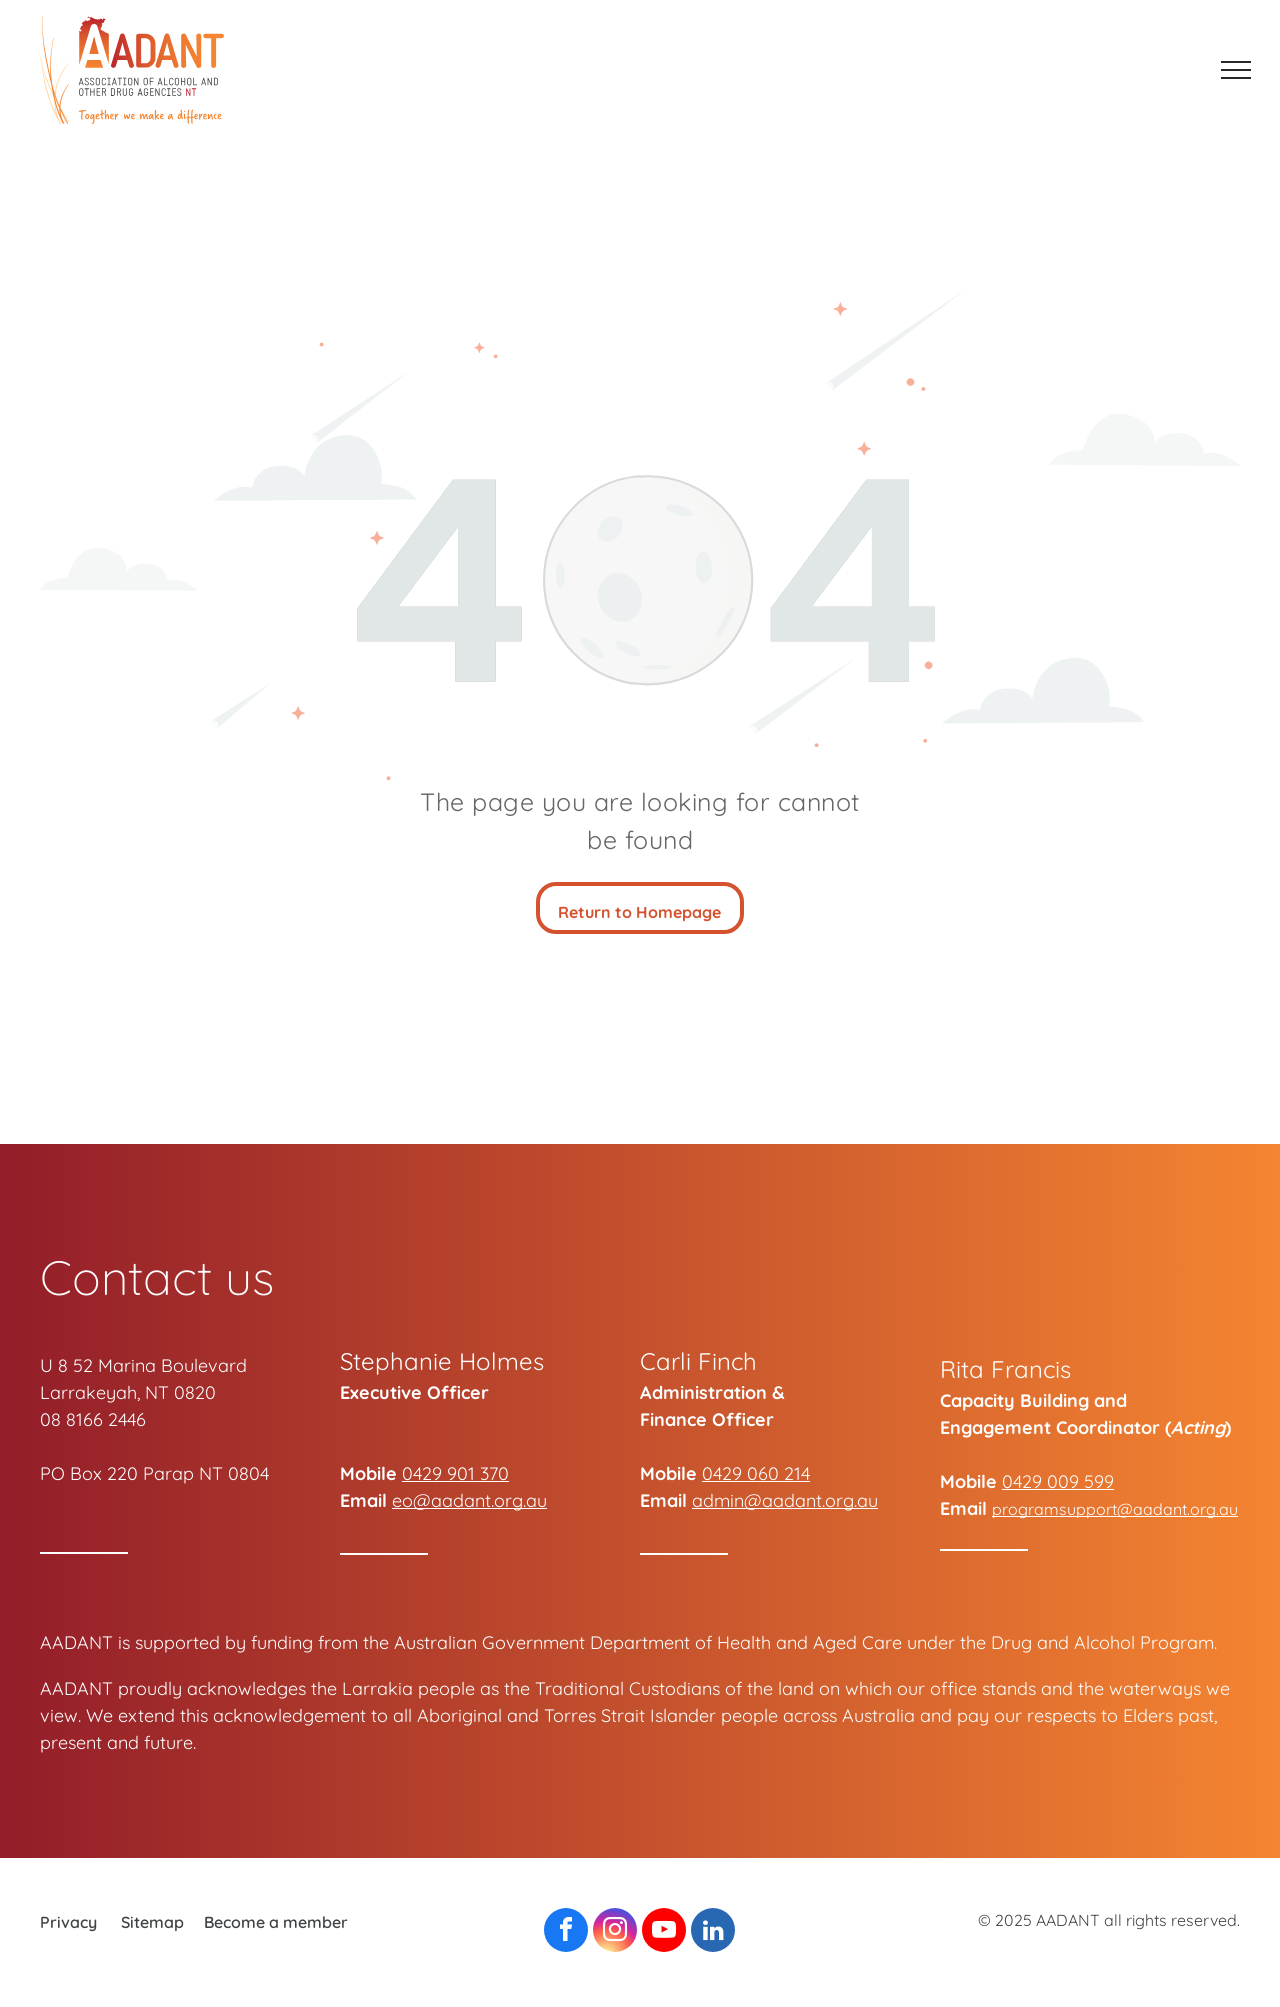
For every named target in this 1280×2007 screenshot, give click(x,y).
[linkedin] (713, 1932)
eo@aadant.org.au (469, 1500)
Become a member (276, 1922)
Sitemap (152, 1922)
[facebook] (566, 1932)
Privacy (68, 1922)
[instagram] (615, 1932)
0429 (722, 1473)
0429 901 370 (455, 1473)
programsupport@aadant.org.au (1115, 1509)
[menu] (1236, 70)
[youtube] (664, 1932)
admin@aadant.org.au (785, 1500)
